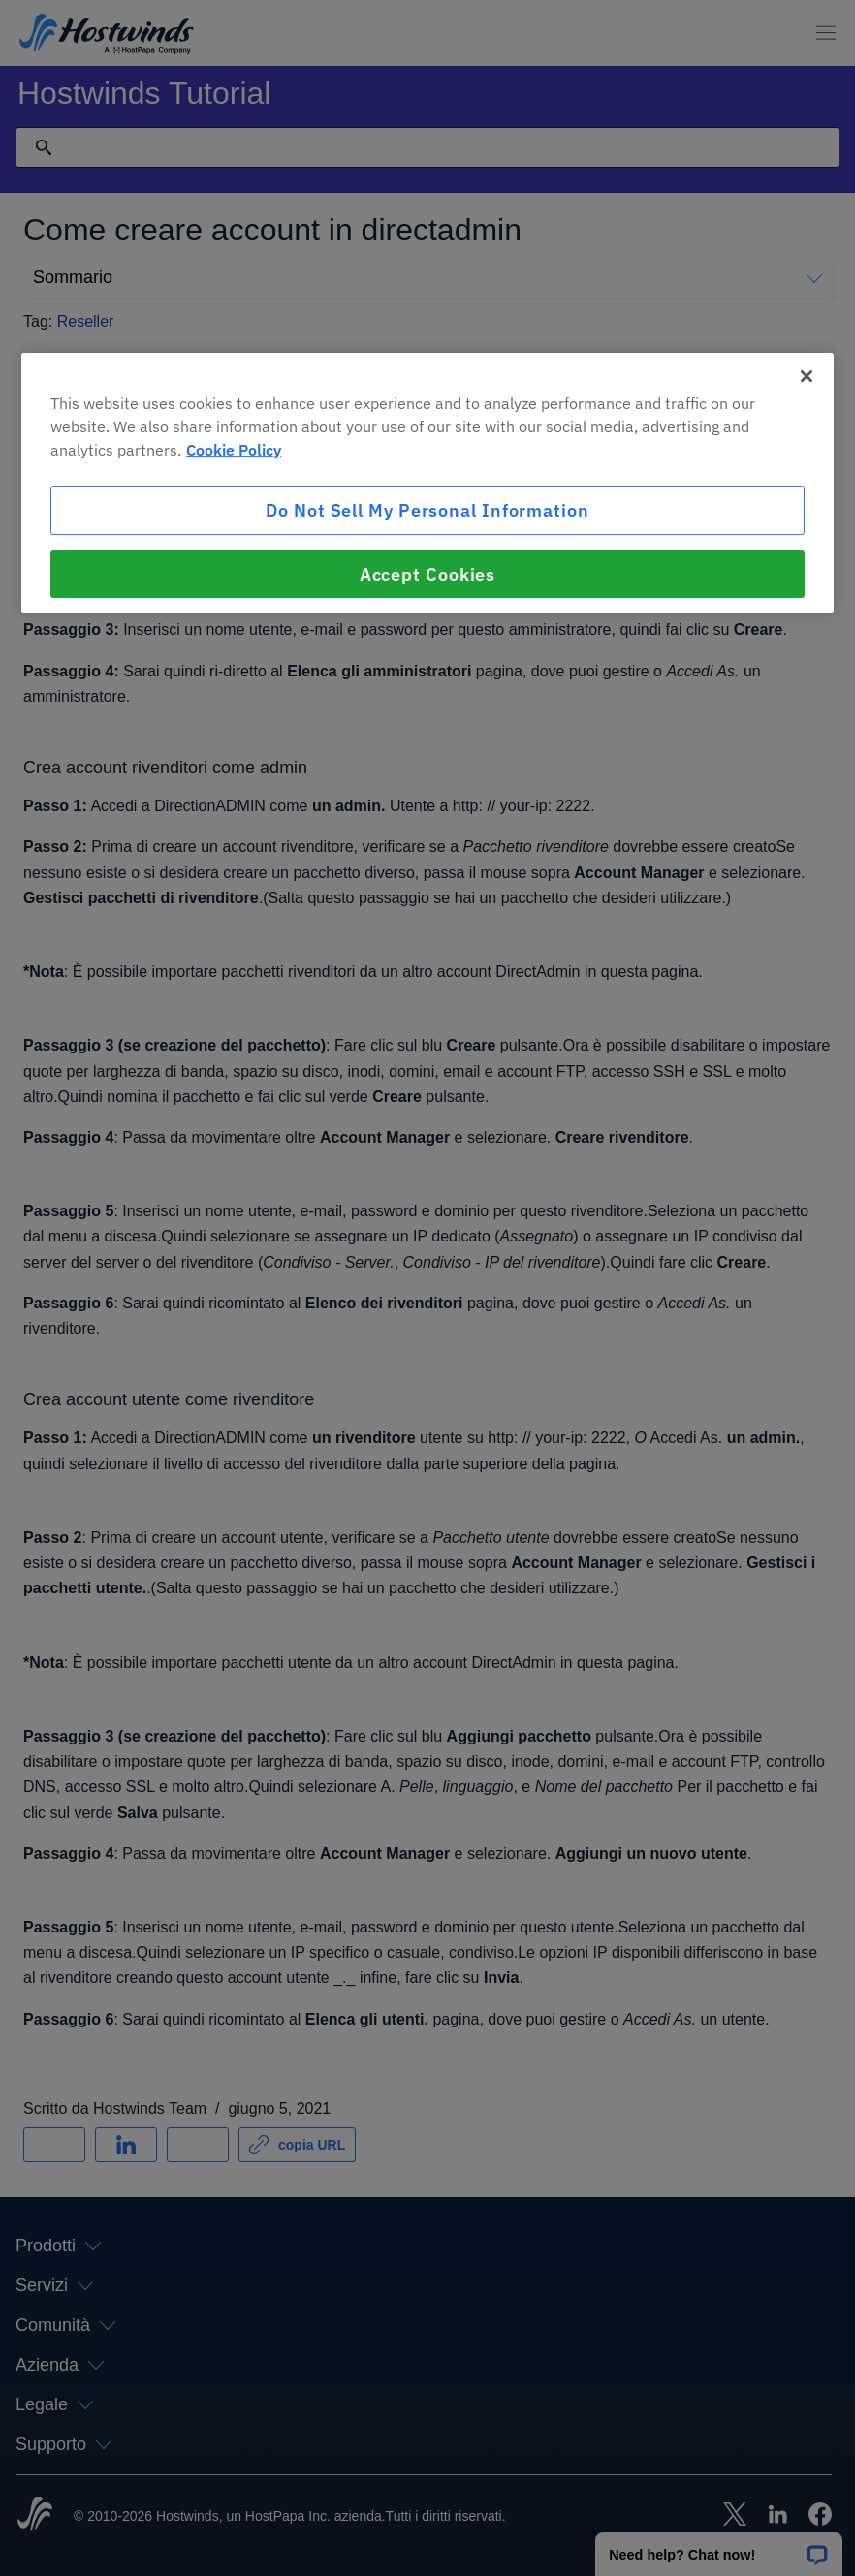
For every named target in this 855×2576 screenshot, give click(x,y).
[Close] (806, 376)
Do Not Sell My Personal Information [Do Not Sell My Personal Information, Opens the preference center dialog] (427, 510)
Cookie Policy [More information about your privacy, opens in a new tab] (233, 449)
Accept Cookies (428, 574)
